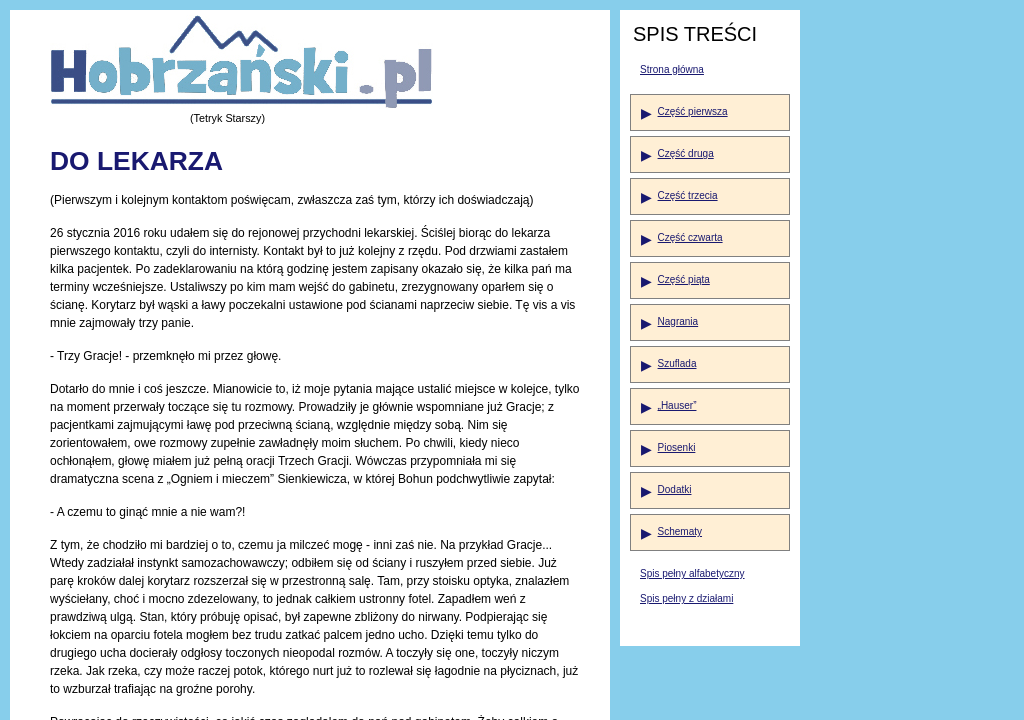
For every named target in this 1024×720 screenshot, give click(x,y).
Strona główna (672, 69)
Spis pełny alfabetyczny (692, 573)
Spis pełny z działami (686, 598)
